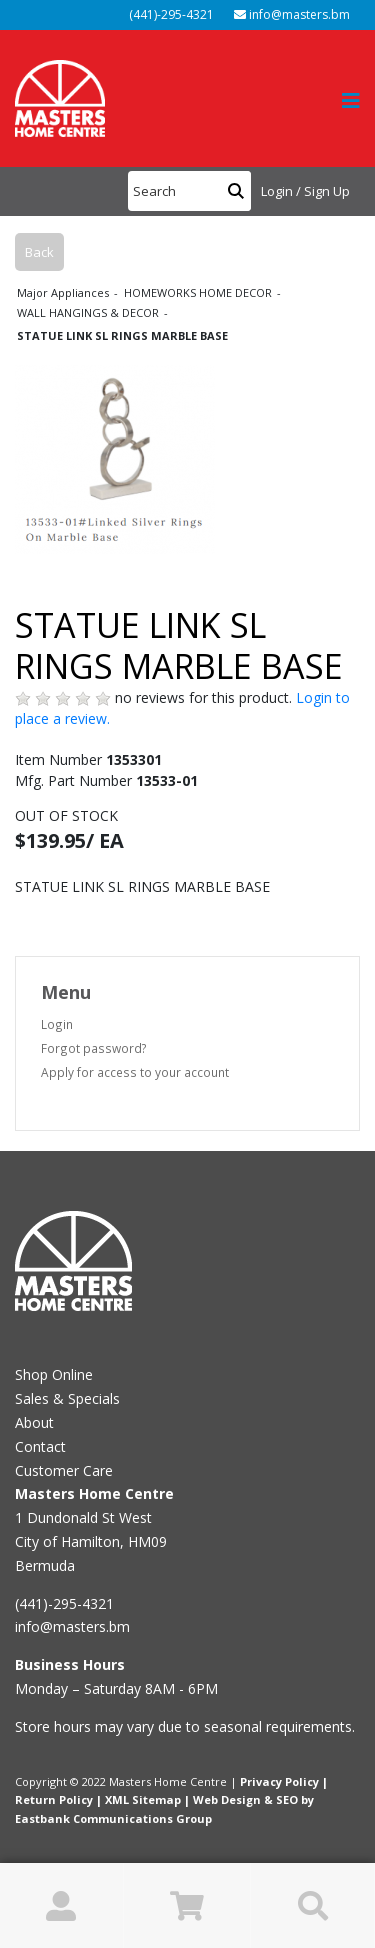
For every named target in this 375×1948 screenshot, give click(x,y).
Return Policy (54, 1799)
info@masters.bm (292, 14)
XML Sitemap (143, 1799)
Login (57, 1024)
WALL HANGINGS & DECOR (89, 312)
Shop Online (54, 1374)
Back (39, 252)
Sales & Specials (67, 1398)
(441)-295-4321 (170, 14)
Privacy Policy (279, 1781)
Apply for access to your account (135, 1072)
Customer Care (64, 1470)
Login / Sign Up (305, 191)
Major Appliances (64, 292)
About (34, 1422)
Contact (40, 1446)
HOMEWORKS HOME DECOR (199, 292)
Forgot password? (94, 1048)
